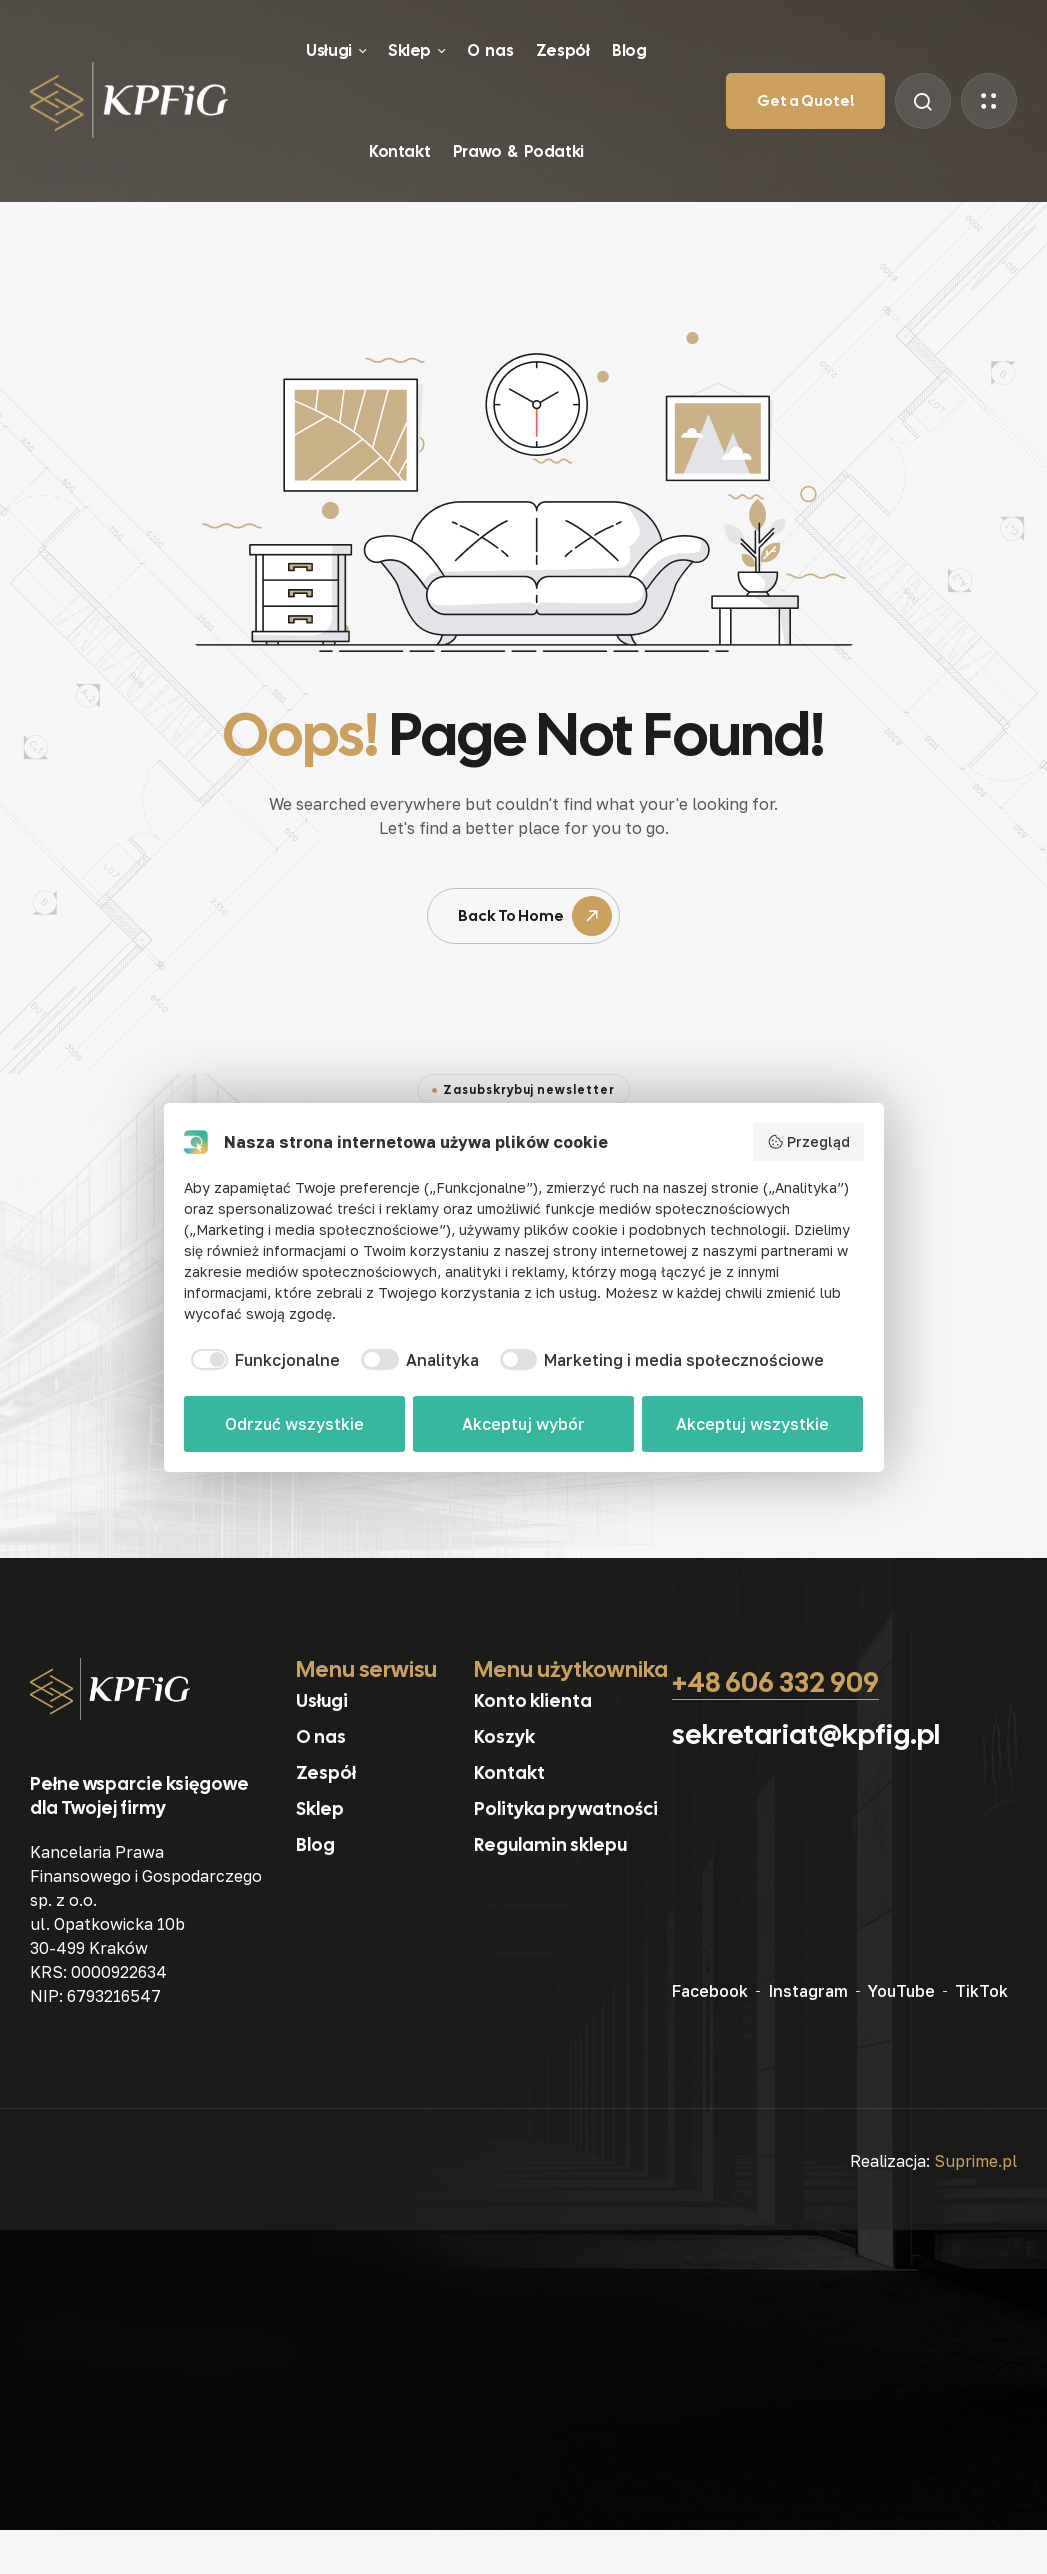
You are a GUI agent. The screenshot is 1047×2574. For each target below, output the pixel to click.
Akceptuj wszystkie (752, 1424)
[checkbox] (262, 1360)
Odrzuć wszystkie (294, 1424)
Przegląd (808, 1142)
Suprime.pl (975, 2161)
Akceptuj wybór (523, 1424)
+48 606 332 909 (775, 1682)
